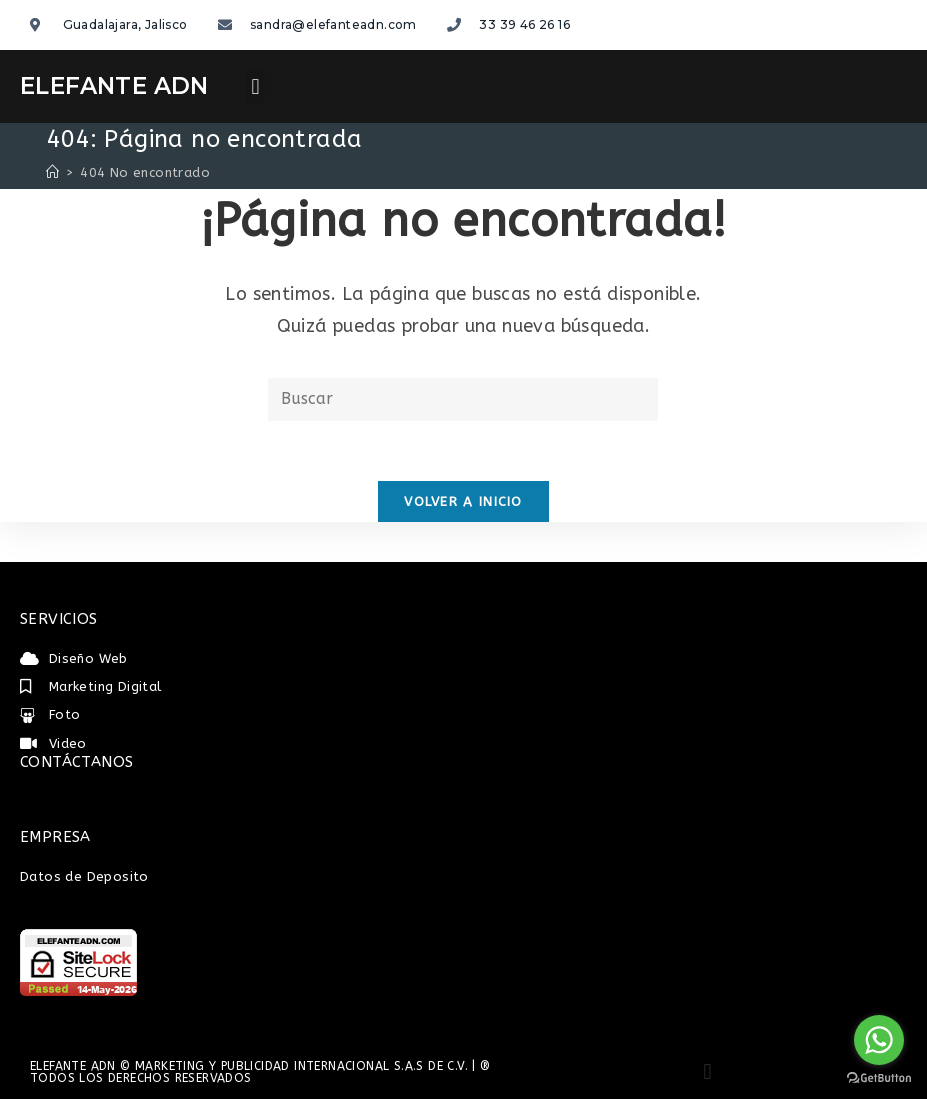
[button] (255, 86)
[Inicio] (52, 172)
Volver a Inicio (463, 501)
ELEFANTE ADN (114, 86)
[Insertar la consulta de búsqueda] (463, 399)
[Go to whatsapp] (879, 1040)
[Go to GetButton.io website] (879, 1078)
